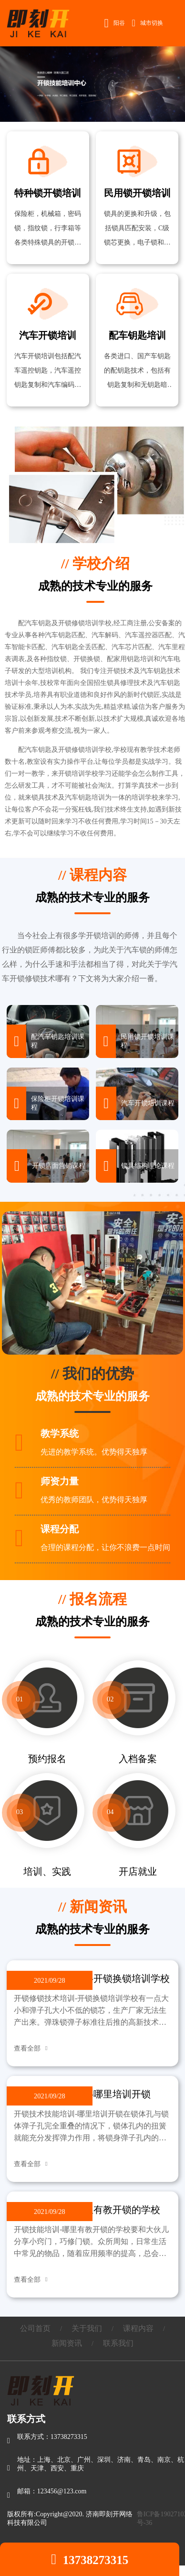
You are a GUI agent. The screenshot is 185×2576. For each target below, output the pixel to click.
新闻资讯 (66, 2343)
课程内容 (138, 2328)
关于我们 (87, 2328)
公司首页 (35, 2328)
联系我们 (118, 2343)
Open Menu (173, 23)
